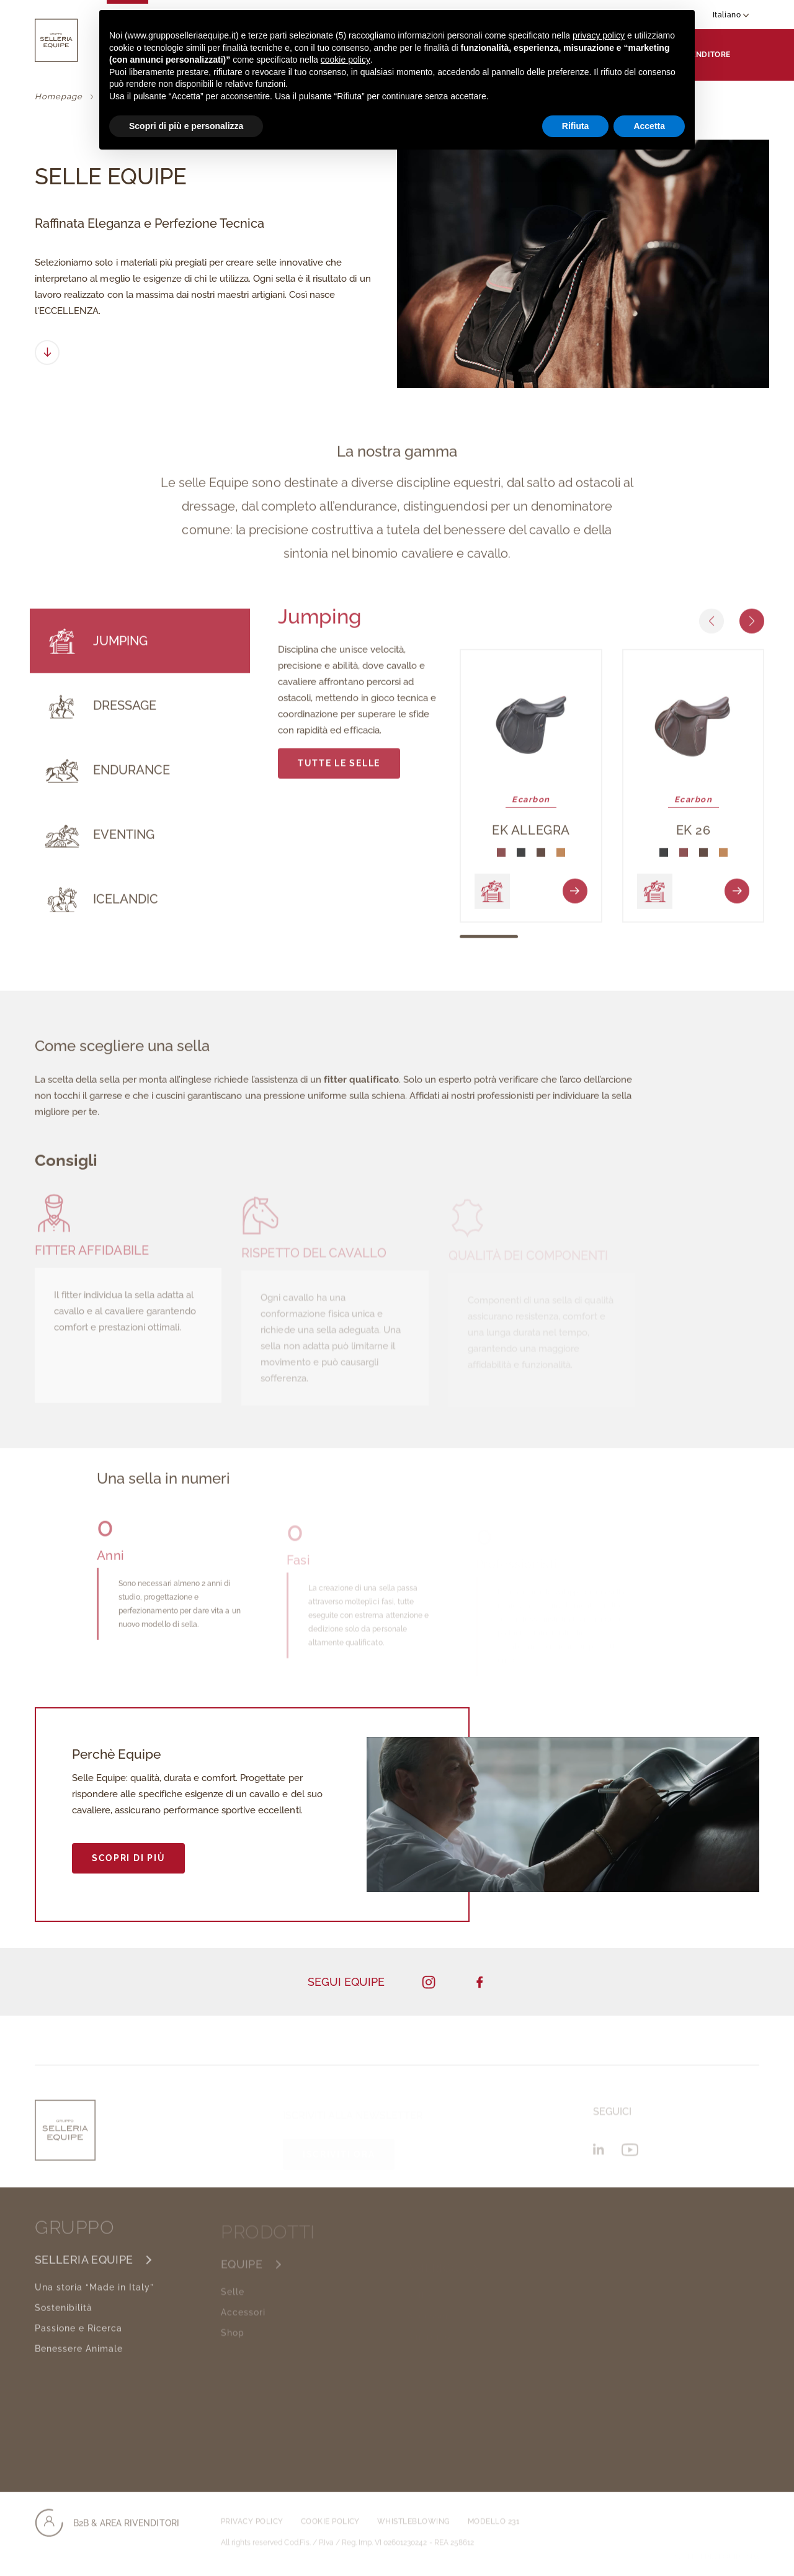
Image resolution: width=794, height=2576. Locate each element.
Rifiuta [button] (575, 126)
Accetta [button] (649, 126)
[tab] (140, 649)
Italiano (731, 15)
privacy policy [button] (599, 35)
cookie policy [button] (345, 60)
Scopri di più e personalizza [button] (186, 126)
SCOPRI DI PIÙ (128, 1857)
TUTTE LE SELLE (339, 771)
